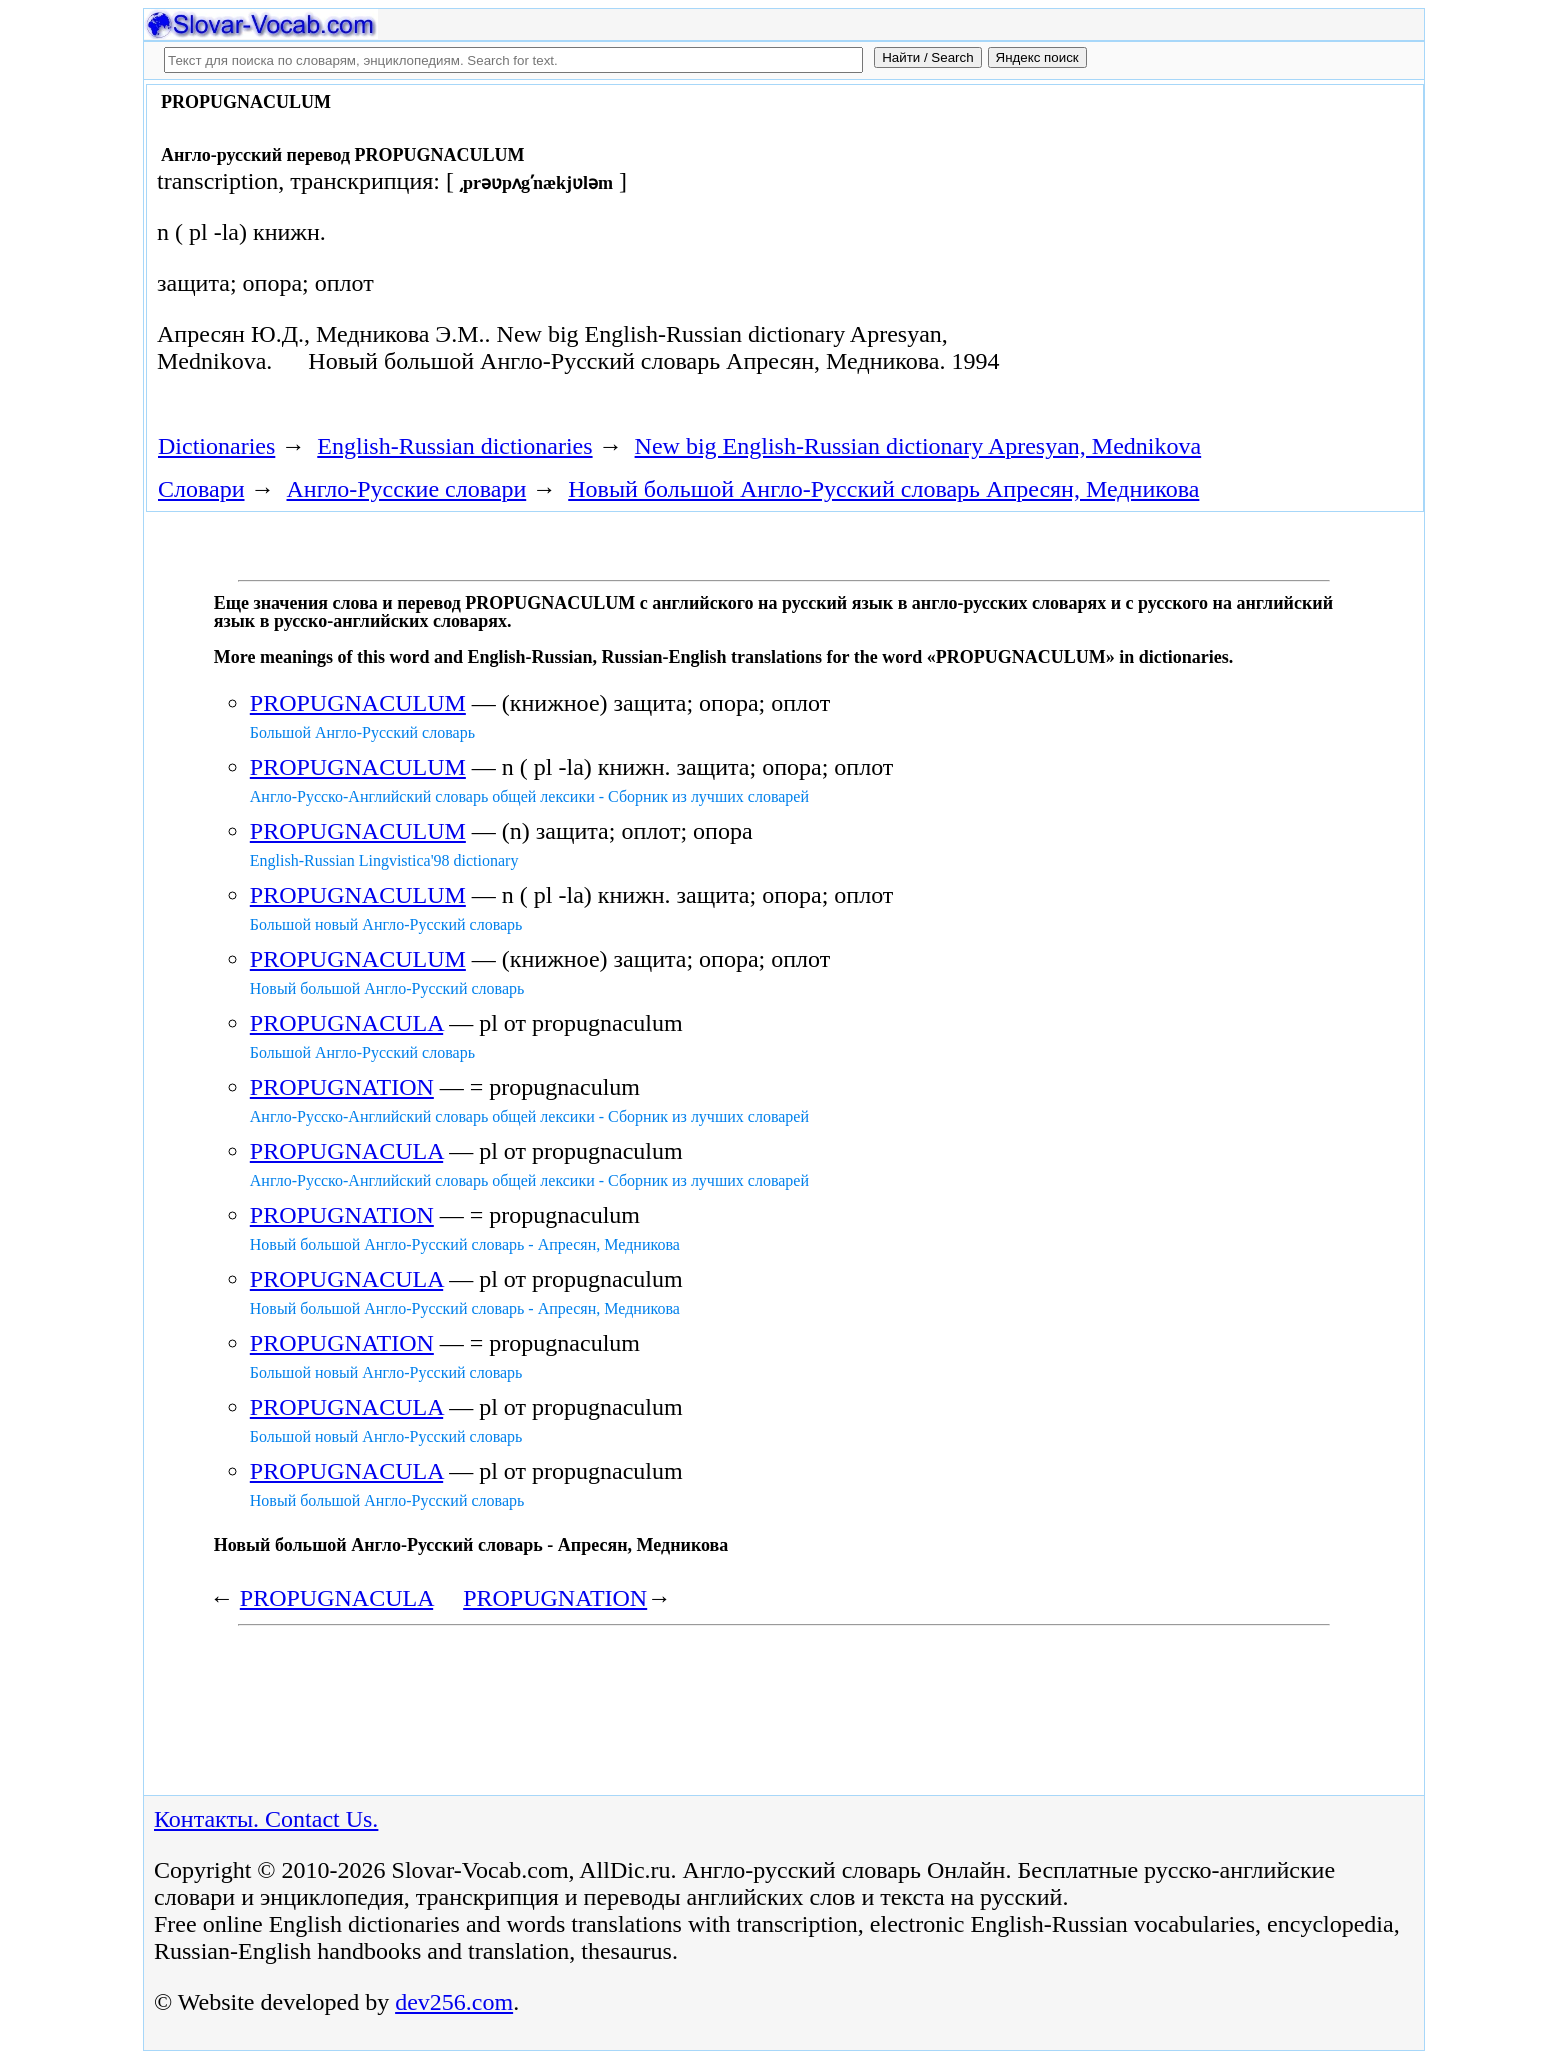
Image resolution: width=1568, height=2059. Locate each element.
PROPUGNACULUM (358, 703)
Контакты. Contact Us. (266, 1819)
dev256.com (454, 2002)
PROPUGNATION (342, 1087)
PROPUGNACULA (346, 1023)
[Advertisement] (1191, 252)
